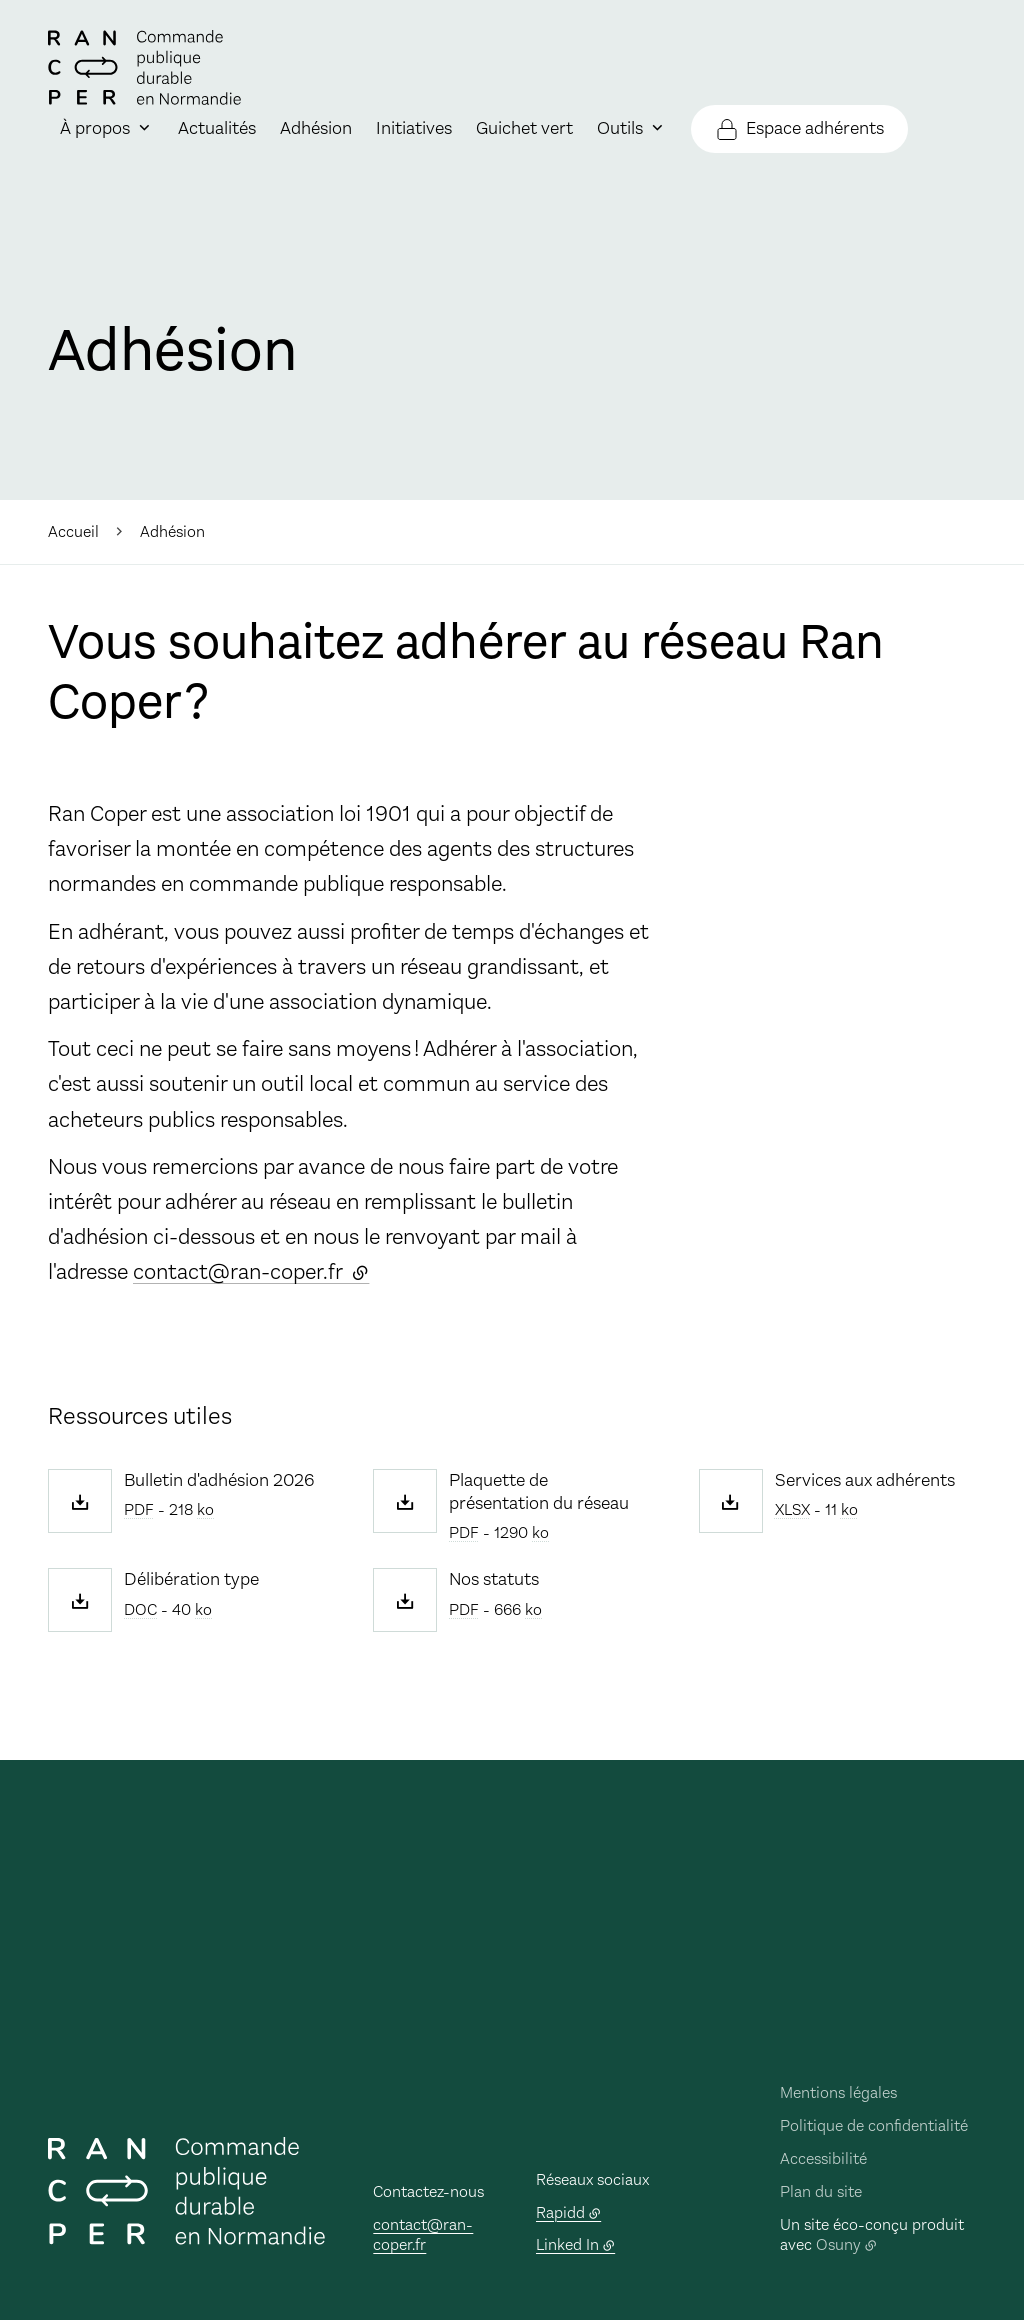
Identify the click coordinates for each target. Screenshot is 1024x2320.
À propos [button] (95, 128)
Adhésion (316, 128)
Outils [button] (620, 128)
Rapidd (560, 2212)
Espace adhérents (815, 128)
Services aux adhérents (865, 1480)
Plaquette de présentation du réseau (539, 1492)
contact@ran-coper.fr (251, 1271)
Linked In (567, 2244)
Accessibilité (823, 2158)
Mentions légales (838, 2092)
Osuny (838, 2244)
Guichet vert (524, 128)
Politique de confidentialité (874, 2125)
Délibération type (191, 1579)
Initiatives (414, 128)
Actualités (217, 128)
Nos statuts (494, 1579)
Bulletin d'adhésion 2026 (219, 1480)
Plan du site (821, 2191)
